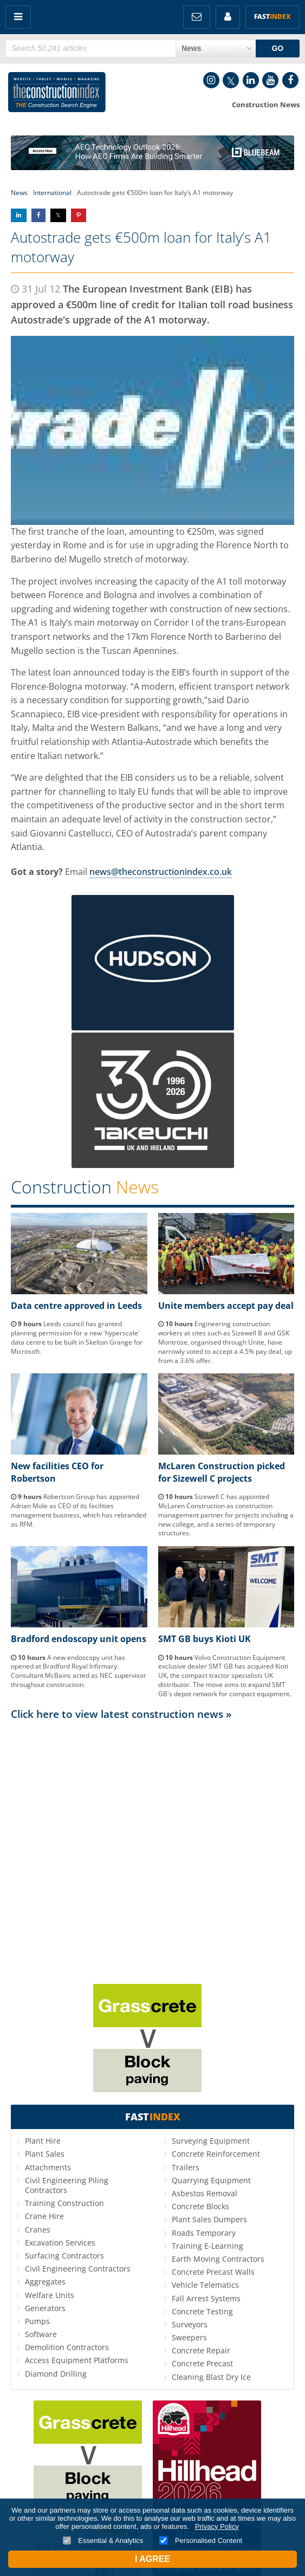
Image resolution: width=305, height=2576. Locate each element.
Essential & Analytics (103, 2540)
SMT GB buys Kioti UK (204, 1639)
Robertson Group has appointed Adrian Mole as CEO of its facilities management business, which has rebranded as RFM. (78, 1510)
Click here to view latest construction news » (121, 1714)
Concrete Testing (202, 2311)
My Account (228, 17)
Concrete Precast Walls (213, 2272)
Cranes (37, 2229)
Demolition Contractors (67, 2347)
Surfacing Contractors (64, 2255)
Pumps (37, 2321)
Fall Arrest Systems (206, 2298)
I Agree (152, 2559)
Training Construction (64, 2203)
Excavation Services (60, 2242)
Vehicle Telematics (205, 2285)
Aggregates (45, 2281)
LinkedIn (251, 80)
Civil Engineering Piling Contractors (66, 2185)
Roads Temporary (204, 2233)
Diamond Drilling (56, 2374)
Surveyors (189, 2324)
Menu (18, 17)
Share (19, 215)
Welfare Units (49, 2295)
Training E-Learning (207, 2246)
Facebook (290, 80)
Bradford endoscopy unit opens (78, 1639)
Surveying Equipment (211, 2141)
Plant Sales (44, 2154)
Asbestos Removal (204, 2193)
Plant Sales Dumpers (209, 2219)
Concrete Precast (202, 2363)
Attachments (48, 2167)
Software (41, 2334)
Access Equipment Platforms (76, 2360)
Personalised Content (200, 2540)
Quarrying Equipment (211, 2180)
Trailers (185, 2167)
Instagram (211, 80)
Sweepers (189, 2337)
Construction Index (57, 94)
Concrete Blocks (200, 2206)
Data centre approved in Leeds (76, 1306)
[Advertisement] (152, 1828)
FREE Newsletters (196, 17)
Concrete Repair (201, 2350)
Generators (45, 2308)
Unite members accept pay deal (226, 1306)
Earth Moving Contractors (218, 2259)
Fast (272, 16)
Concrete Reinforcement (216, 2154)
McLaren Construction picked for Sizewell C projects (221, 1472)
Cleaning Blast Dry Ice (211, 2377)
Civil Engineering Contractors (78, 2268)
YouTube (270, 80)
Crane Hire (44, 2216)
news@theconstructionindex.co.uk (160, 872)
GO (277, 48)
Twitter (231, 80)
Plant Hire (43, 2141)
